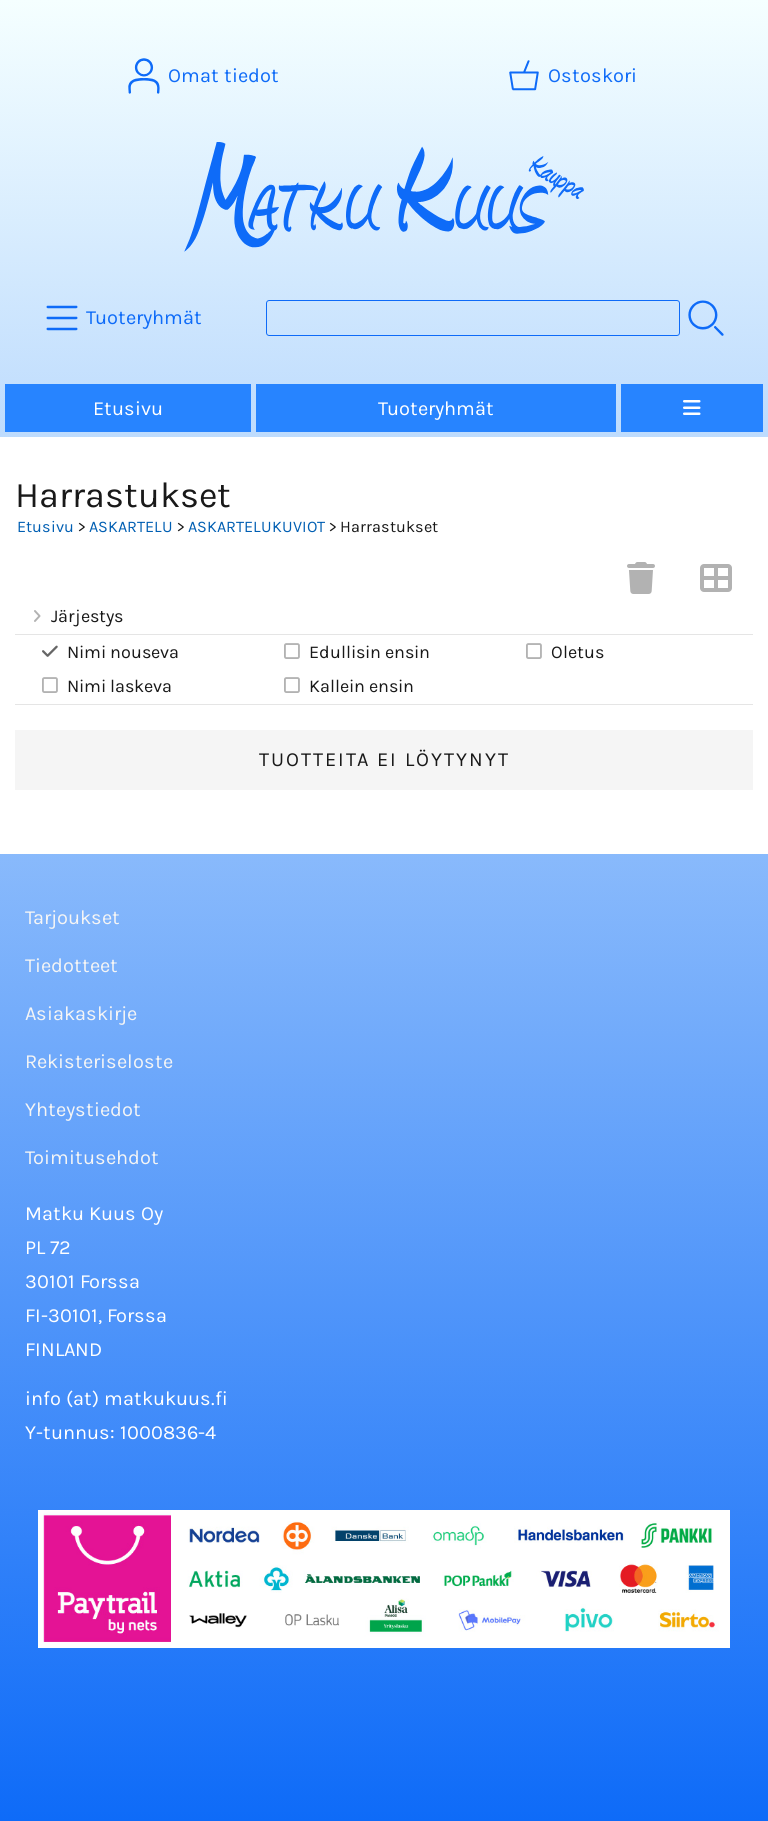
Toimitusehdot (92, 1157)
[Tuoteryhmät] (126, 318)
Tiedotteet (71, 965)
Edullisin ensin (355, 651)
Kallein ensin (347, 685)
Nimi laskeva (105, 685)
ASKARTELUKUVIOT (256, 526)
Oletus (563, 651)
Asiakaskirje (81, 1013)
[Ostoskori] (574, 76)
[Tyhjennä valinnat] (641, 584)
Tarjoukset (72, 917)
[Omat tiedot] (205, 76)
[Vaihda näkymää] (716, 584)
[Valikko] (692, 408)
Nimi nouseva (109, 651)
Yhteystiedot (83, 1109)
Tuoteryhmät (436, 408)
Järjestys (75, 616)
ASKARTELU (131, 526)
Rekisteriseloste (99, 1061)
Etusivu (128, 408)
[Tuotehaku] (473, 318)
